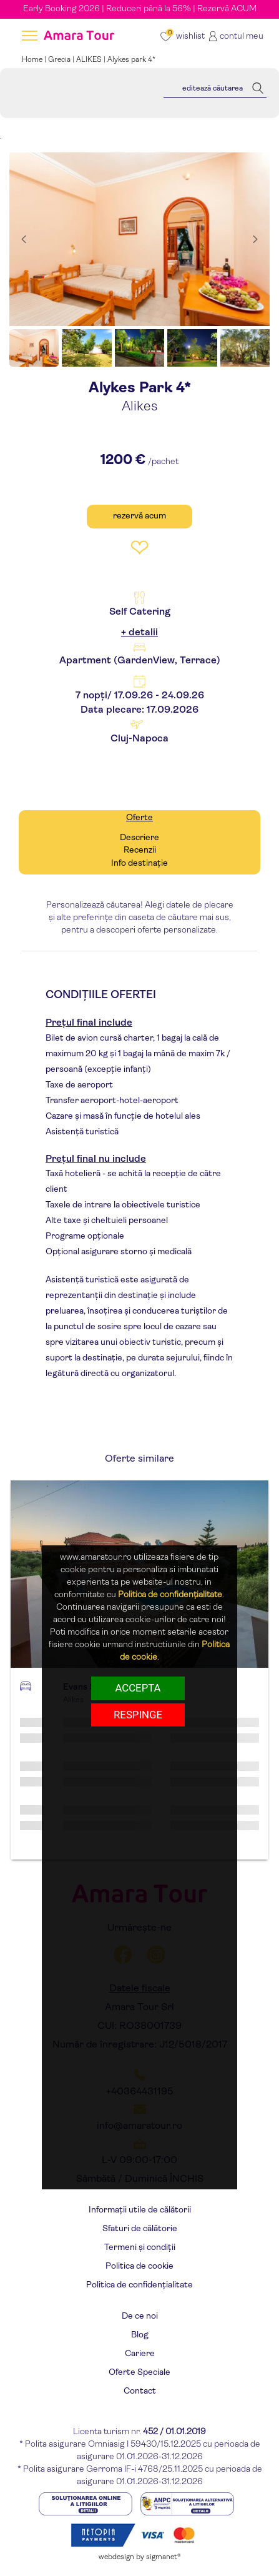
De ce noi (140, 2316)
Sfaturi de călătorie (139, 2229)
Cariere (140, 2354)
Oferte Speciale (139, 2372)
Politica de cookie (139, 2266)
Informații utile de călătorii (140, 2210)
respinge (138, 1714)
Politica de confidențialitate (139, 2285)
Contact (140, 2391)
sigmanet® (163, 2557)
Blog (140, 2335)
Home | (35, 60)
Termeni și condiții (139, 2247)
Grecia (59, 60)
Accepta (137, 1688)
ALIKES (89, 60)
